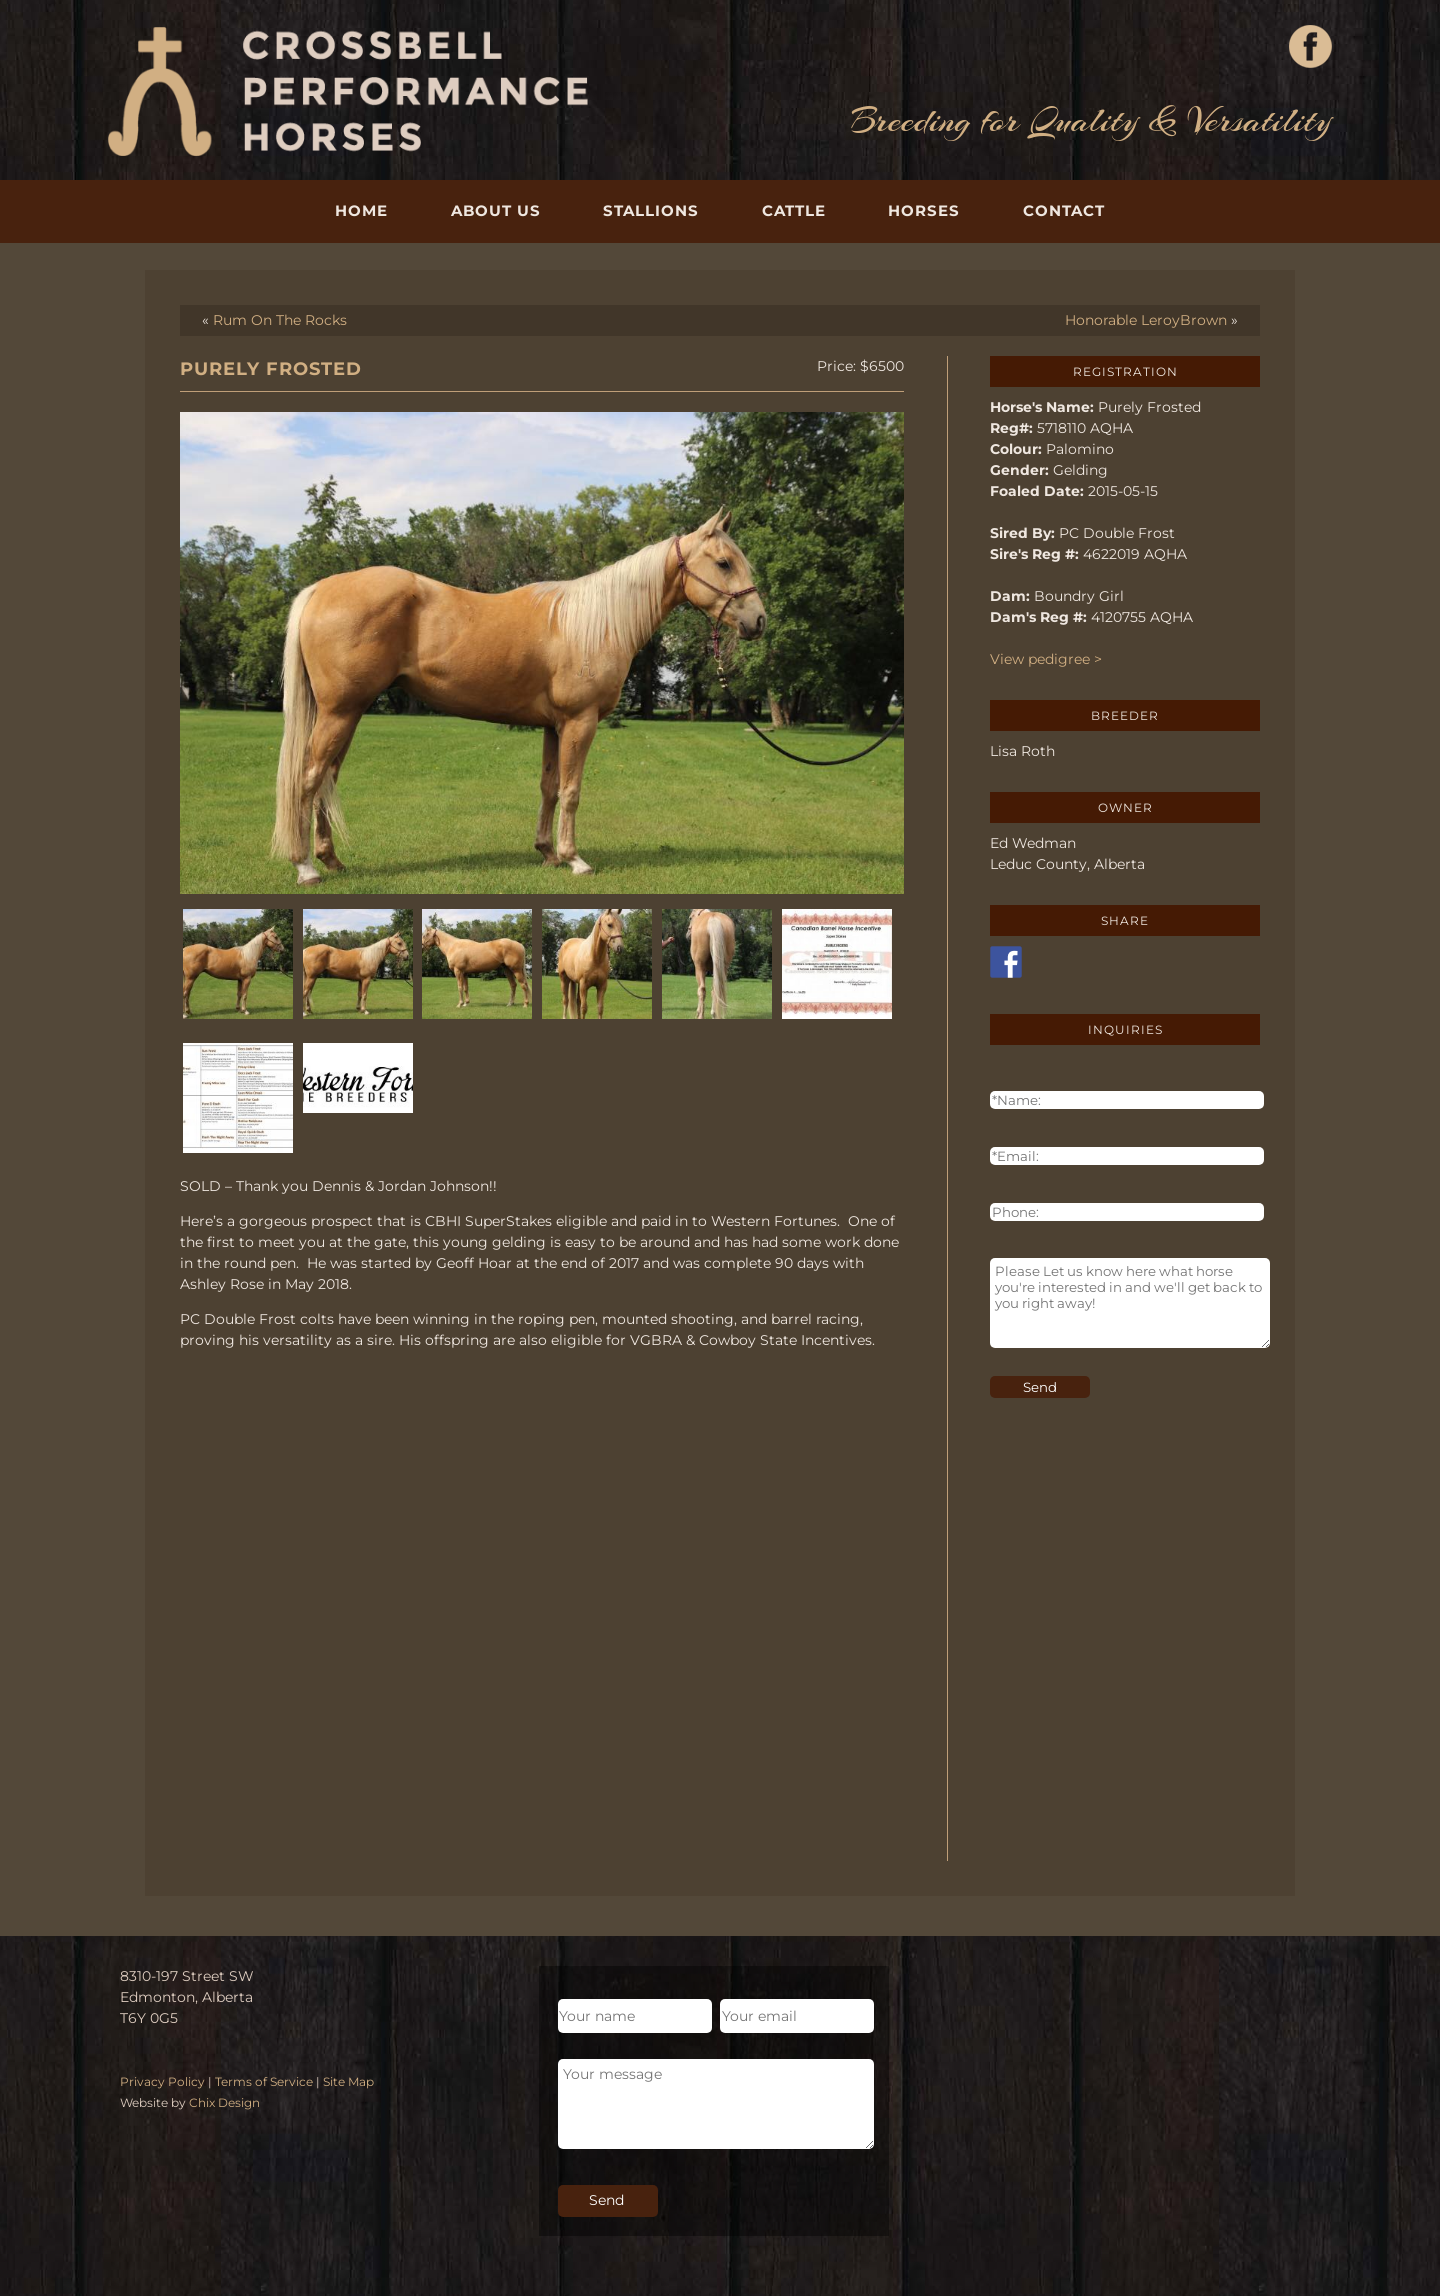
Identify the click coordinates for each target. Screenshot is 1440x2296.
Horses (924, 210)
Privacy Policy (162, 2081)
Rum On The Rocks (280, 320)
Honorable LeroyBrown (1146, 320)
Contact (1064, 210)
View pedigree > (1046, 659)
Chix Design (224, 2102)
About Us (496, 210)
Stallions (651, 210)
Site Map (348, 2081)
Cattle (794, 210)
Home (361, 210)
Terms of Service (264, 2081)
